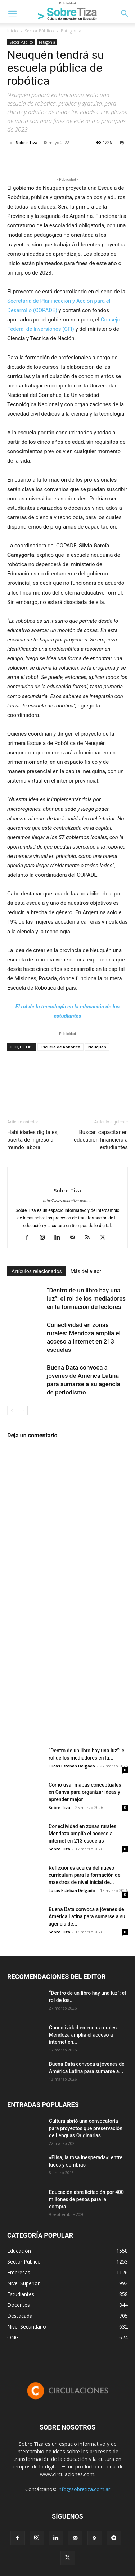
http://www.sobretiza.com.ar (67, 1201)
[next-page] (23, 1410)
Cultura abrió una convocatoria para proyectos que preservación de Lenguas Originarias (85, 2128)
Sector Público (39, 31)
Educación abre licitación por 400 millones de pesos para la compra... (86, 2199)
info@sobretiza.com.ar (84, 2489)
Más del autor (86, 1271)
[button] (12, 13)
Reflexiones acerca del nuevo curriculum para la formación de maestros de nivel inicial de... (84, 1875)
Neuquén (97, 1047)
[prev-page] (11, 1410)
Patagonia (71, 31)
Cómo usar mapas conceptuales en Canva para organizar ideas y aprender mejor (85, 1792)
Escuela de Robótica (60, 1047)
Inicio (12, 31)
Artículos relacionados (37, 1271)
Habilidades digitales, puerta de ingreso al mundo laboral (32, 1140)
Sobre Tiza (26, 142)
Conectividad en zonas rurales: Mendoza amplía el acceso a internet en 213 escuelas (83, 1833)
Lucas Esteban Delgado (72, 1766)
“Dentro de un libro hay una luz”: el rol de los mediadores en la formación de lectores (86, 1298)
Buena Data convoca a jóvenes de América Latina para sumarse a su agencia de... (87, 1916)
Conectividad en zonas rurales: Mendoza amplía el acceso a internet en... (83, 2035)
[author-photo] (67, 1178)
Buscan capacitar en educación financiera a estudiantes (101, 1140)
